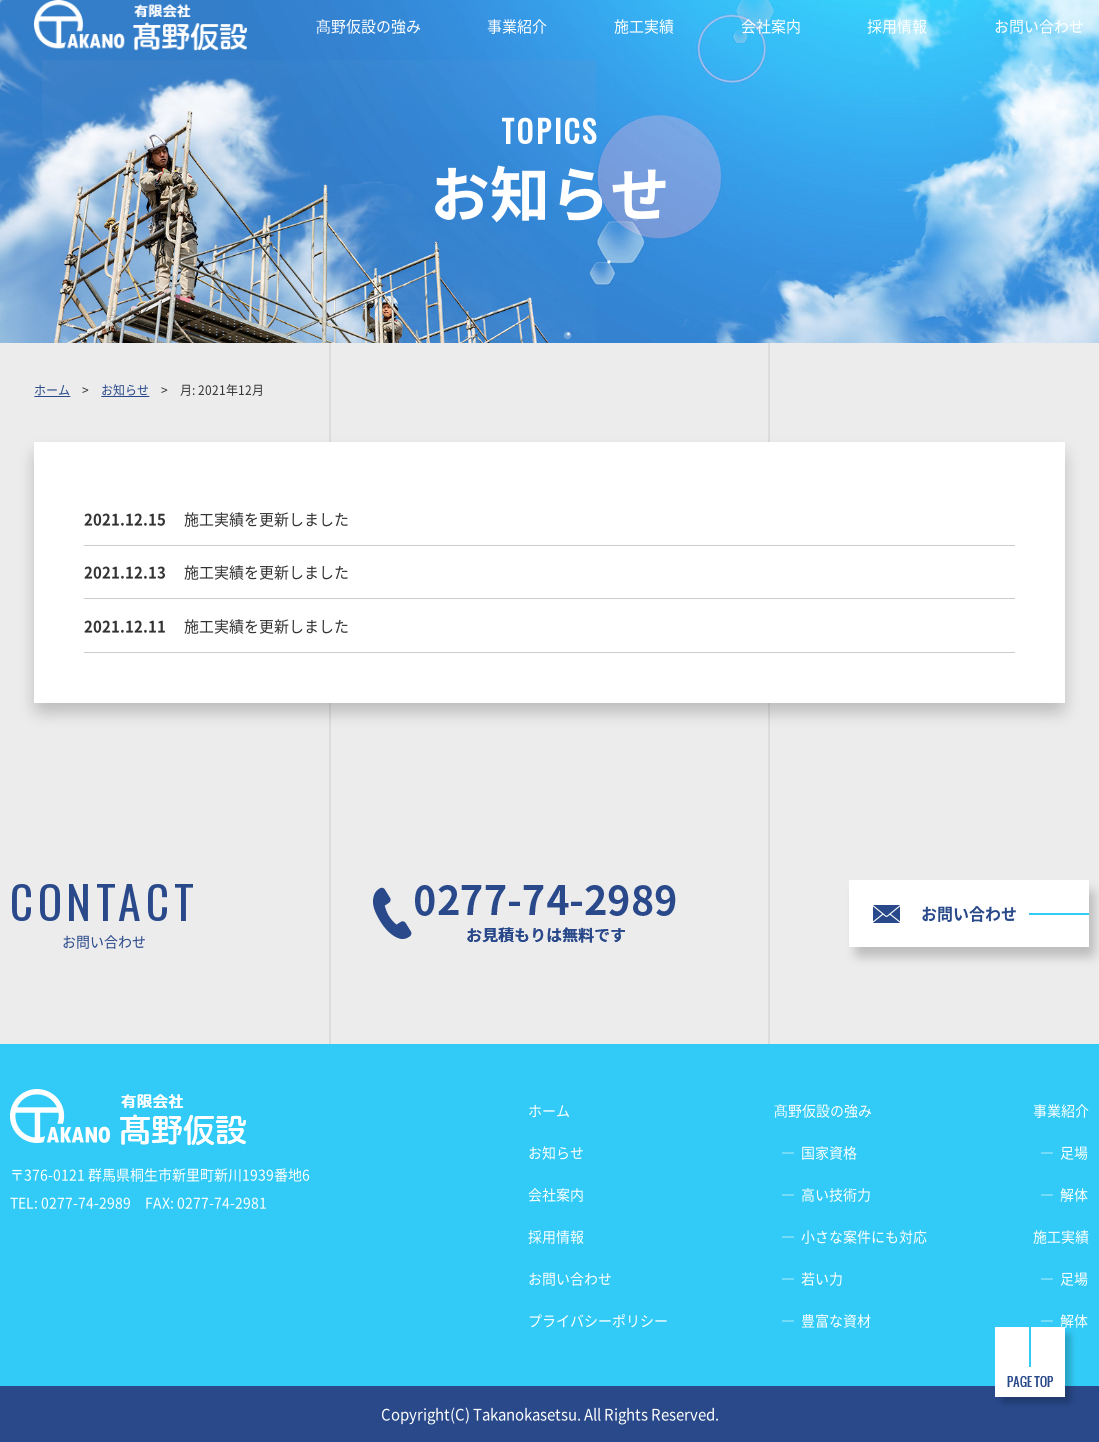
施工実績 (644, 26)
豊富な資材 (836, 1320)
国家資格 (829, 1152)
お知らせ (125, 390)
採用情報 (897, 26)
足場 (1074, 1152)
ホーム (52, 390)
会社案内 (771, 26)
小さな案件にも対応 (864, 1236)
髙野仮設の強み (368, 26)
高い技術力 (836, 1194)
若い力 (822, 1278)
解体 (1074, 1194)
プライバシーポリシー (598, 1320)
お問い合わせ (1039, 26)
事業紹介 (517, 26)
